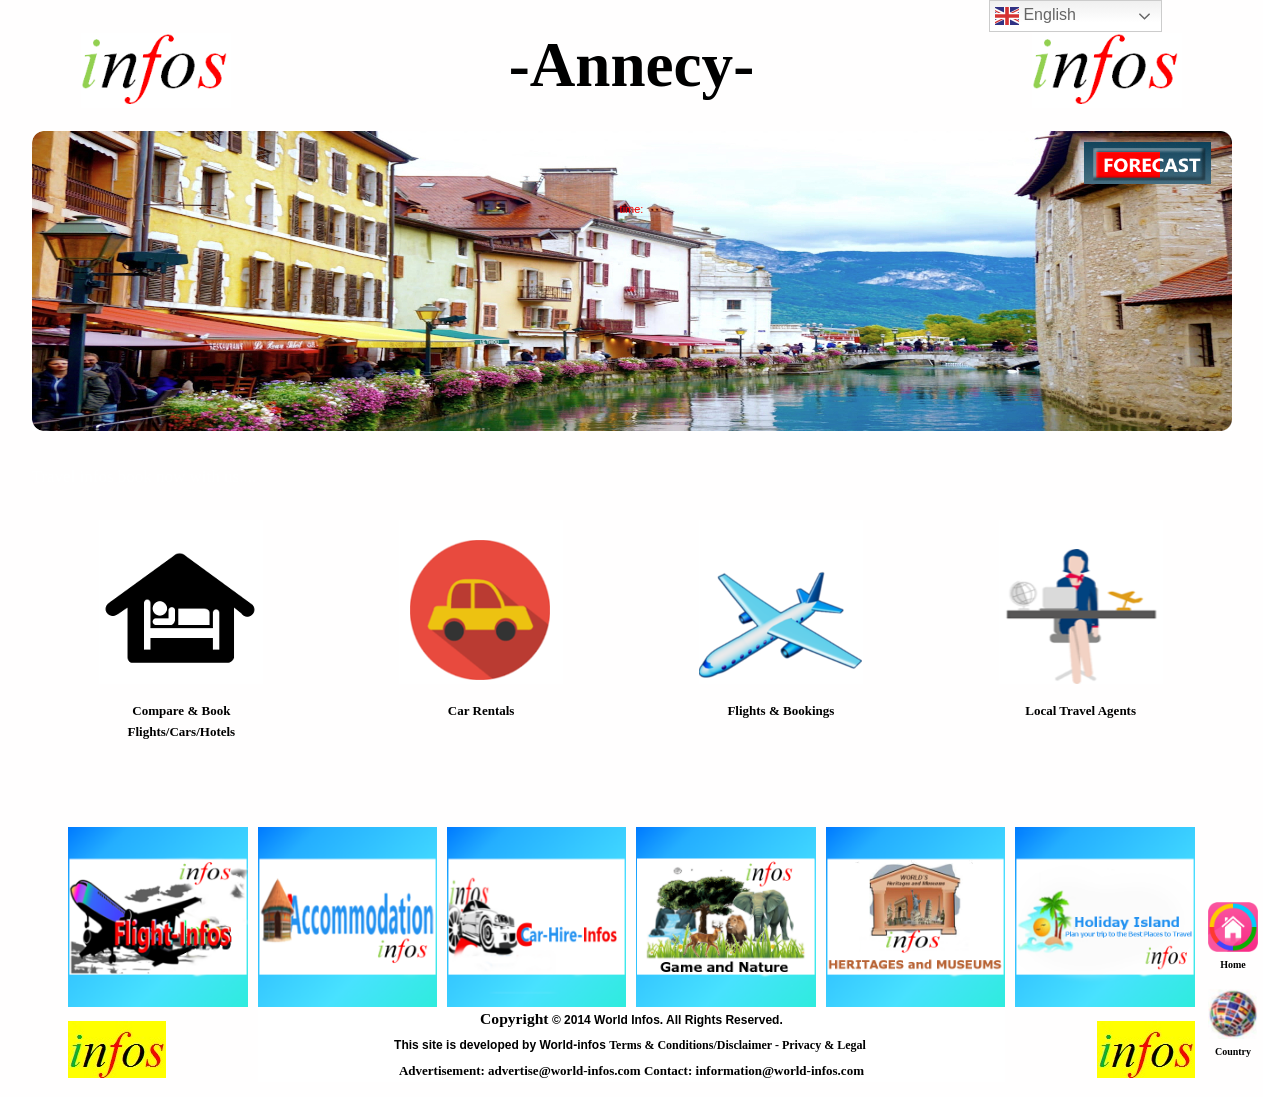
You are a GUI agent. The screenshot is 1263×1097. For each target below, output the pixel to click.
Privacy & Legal (825, 1045)
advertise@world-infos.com (566, 1070)
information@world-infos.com (780, 1070)
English (1035, 16)
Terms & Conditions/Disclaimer (692, 1045)
